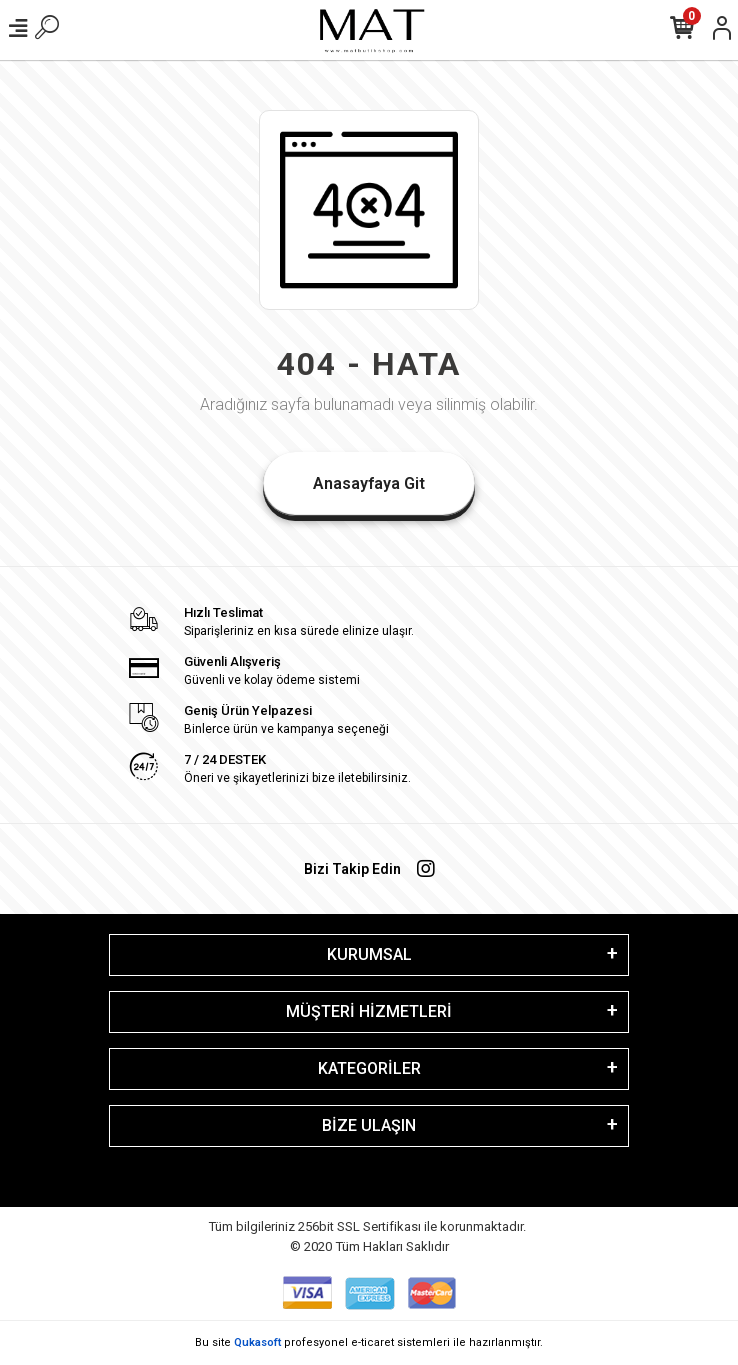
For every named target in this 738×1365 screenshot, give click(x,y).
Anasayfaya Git (369, 483)
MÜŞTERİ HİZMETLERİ (369, 1011)
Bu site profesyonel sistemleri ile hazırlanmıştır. (369, 1342)
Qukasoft (257, 1342)
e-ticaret (372, 1342)
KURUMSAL (369, 954)
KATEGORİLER (369, 1068)
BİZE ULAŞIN (369, 1125)
